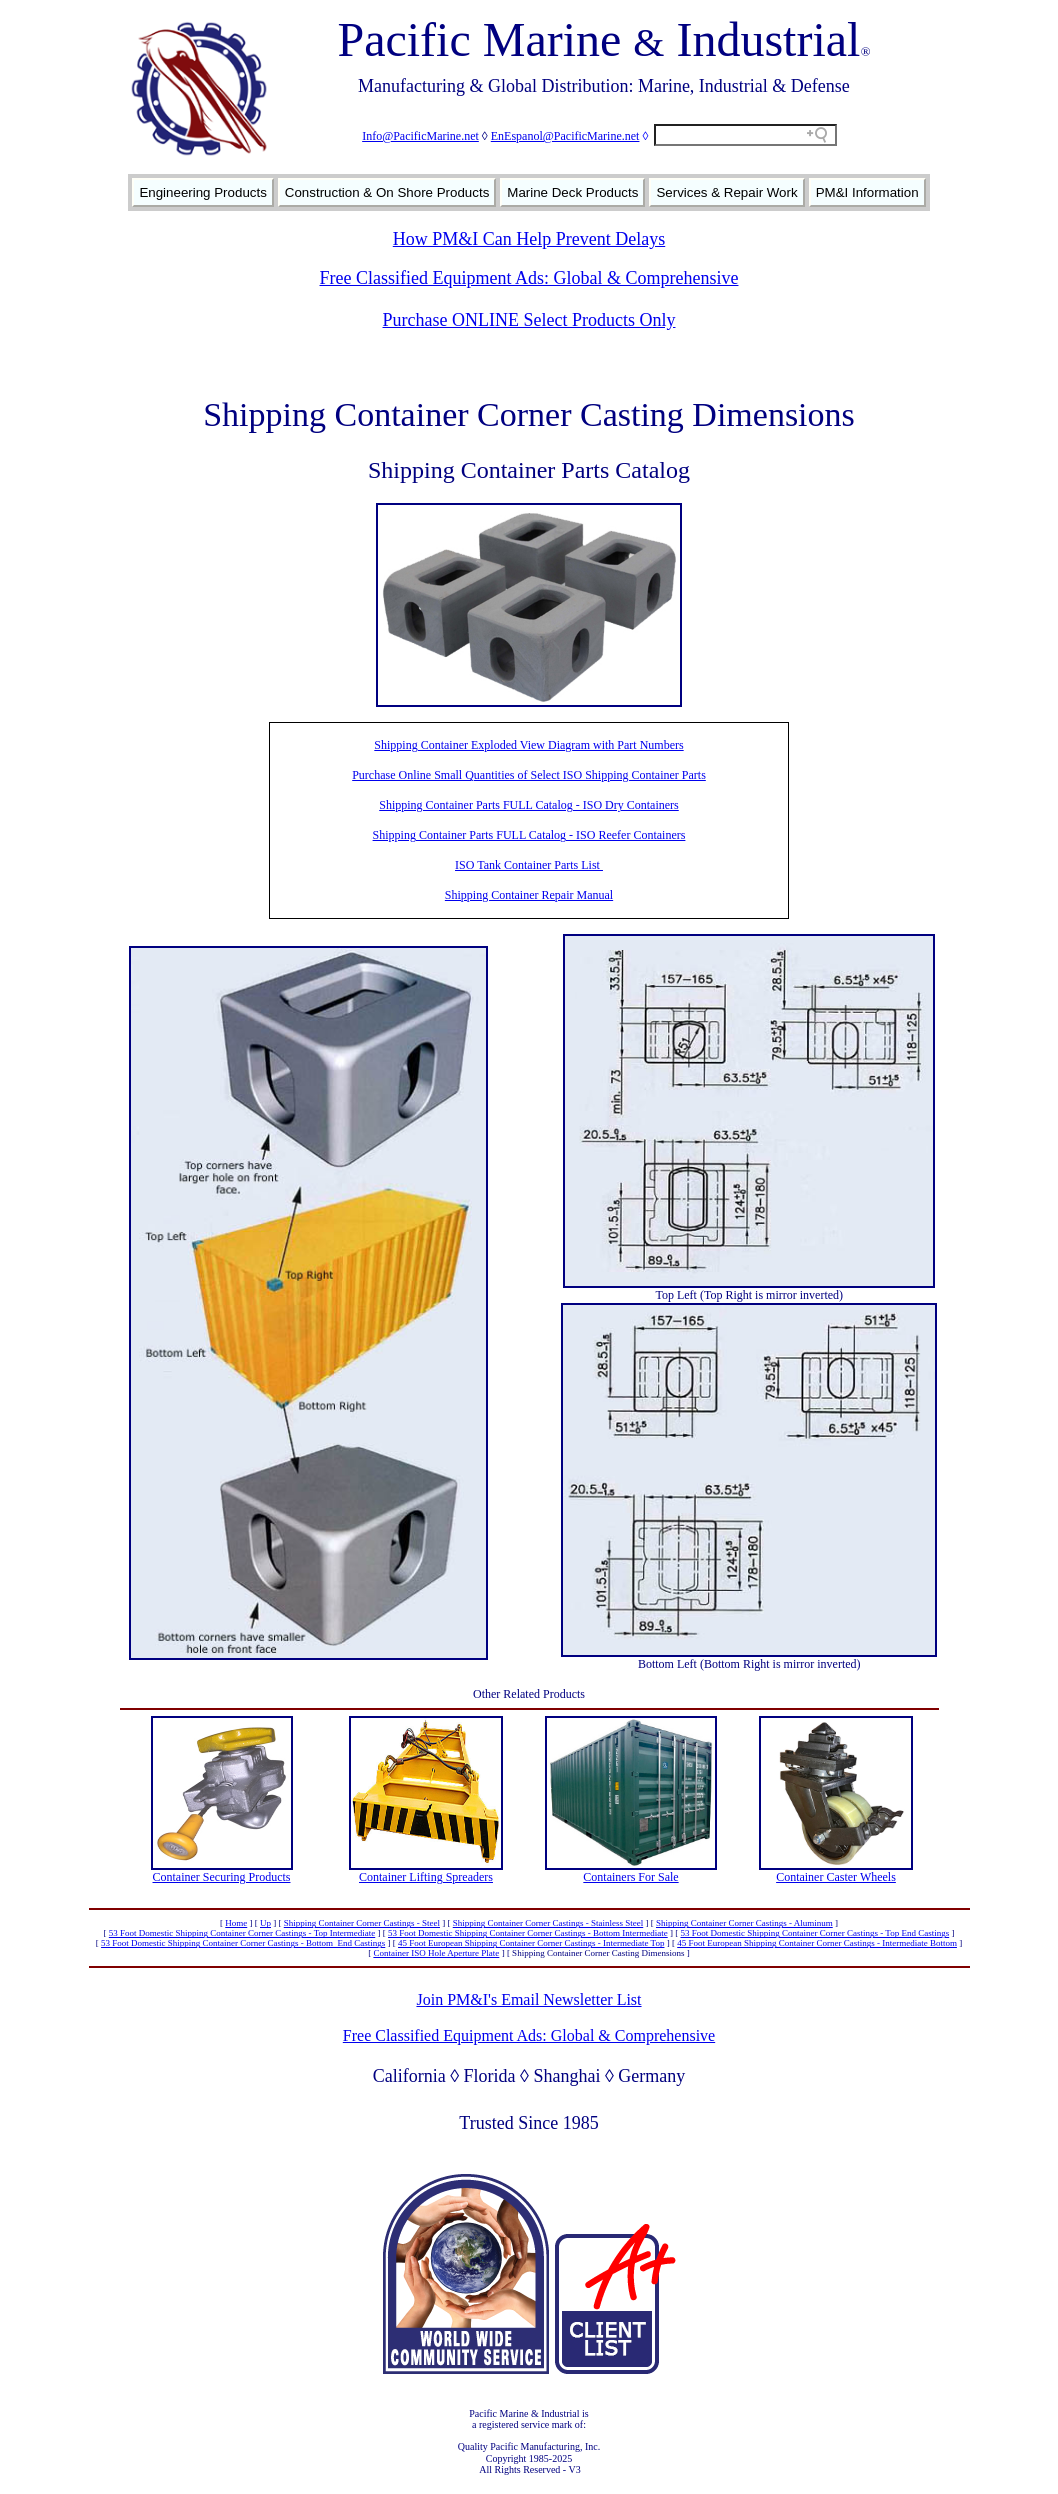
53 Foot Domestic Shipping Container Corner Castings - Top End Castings (814, 1933)
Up (265, 1923)
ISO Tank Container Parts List (529, 865)
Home (236, 1923)
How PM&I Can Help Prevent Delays (529, 239)
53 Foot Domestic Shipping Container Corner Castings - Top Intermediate (242, 1933)
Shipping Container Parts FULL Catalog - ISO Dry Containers (529, 805)
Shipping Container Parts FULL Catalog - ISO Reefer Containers (529, 835)
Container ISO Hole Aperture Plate (436, 1953)
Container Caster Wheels (836, 1877)
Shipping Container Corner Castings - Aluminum (744, 1923)
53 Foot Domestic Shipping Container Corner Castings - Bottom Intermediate (528, 1933)
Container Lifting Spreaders (426, 1877)
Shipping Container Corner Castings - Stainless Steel (548, 1923)
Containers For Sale (630, 1877)
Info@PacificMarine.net (420, 136)
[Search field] (745, 135)
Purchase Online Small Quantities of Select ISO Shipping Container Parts (529, 775)
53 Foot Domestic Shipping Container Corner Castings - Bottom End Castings (243, 1943)
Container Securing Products (222, 1877)
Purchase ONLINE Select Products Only (529, 320)
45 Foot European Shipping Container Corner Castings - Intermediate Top (531, 1943)
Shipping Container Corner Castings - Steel (362, 1923)
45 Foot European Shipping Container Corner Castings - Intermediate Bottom (817, 1943)
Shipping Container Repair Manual (529, 895)
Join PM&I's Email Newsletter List (528, 1999)
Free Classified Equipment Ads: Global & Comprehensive (529, 278)
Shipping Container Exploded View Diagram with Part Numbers (528, 745)
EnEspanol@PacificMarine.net (565, 136)
